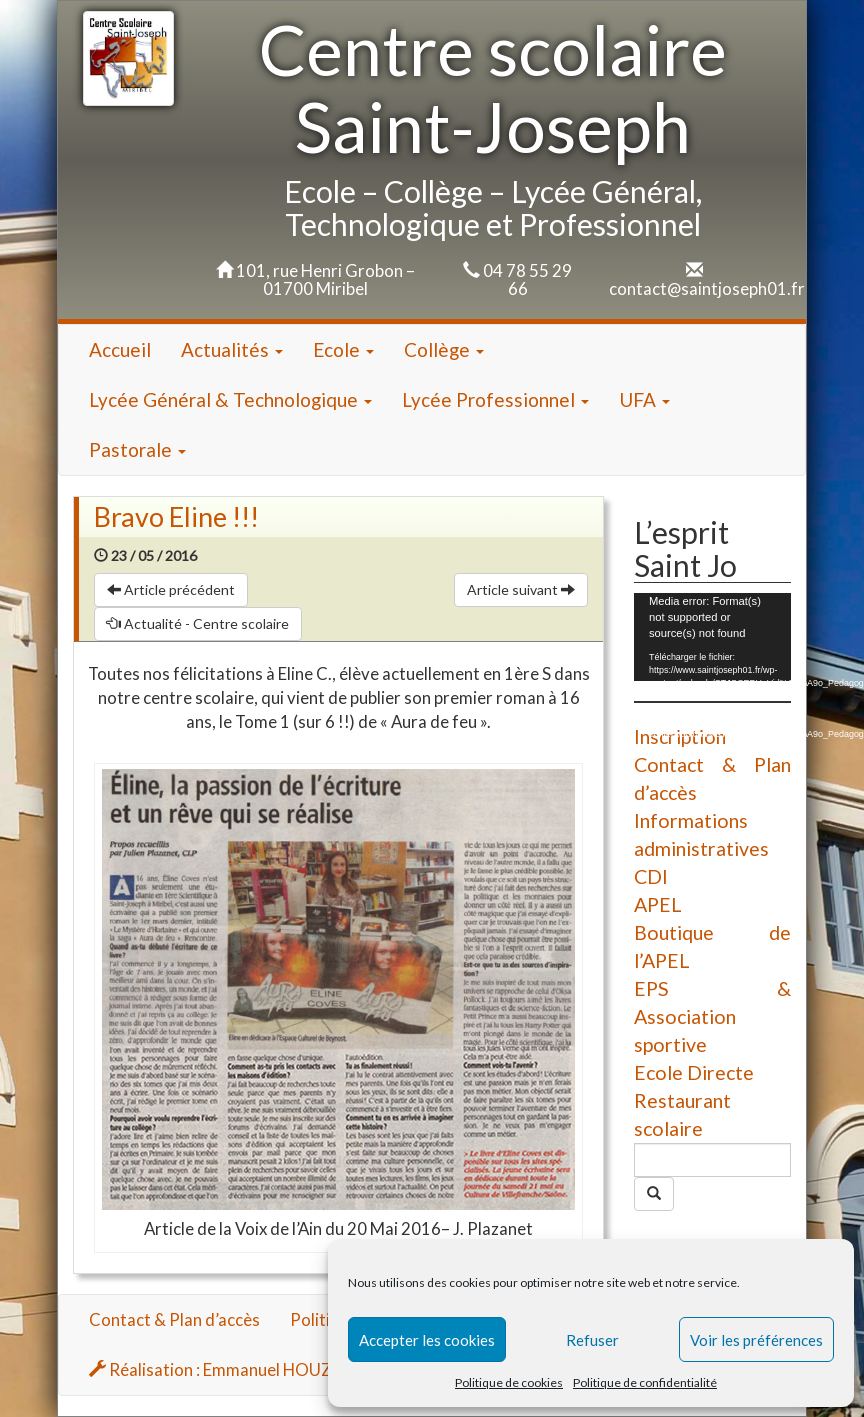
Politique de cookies (509, 1382)
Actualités (232, 349)
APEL (658, 904)
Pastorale (137, 449)
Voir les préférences (756, 1340)
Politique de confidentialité (645, 1382)
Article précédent (171, 589)
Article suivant (521, 589)
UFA (644, 399)
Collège (444, 349)
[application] (712, 637)
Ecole (343, 349)
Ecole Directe (694, 1072)
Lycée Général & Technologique (230, 399)
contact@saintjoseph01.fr (707, 288)
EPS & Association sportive (712, 1016)
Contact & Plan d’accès (174, 1319)
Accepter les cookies (427, 1340)
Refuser (592, 1340)
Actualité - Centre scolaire (198, 623)
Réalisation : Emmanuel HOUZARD (227, 1369)
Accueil (120, 349)
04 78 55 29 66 (527, 279)
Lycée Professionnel (495, 399)
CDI (651, 876)
